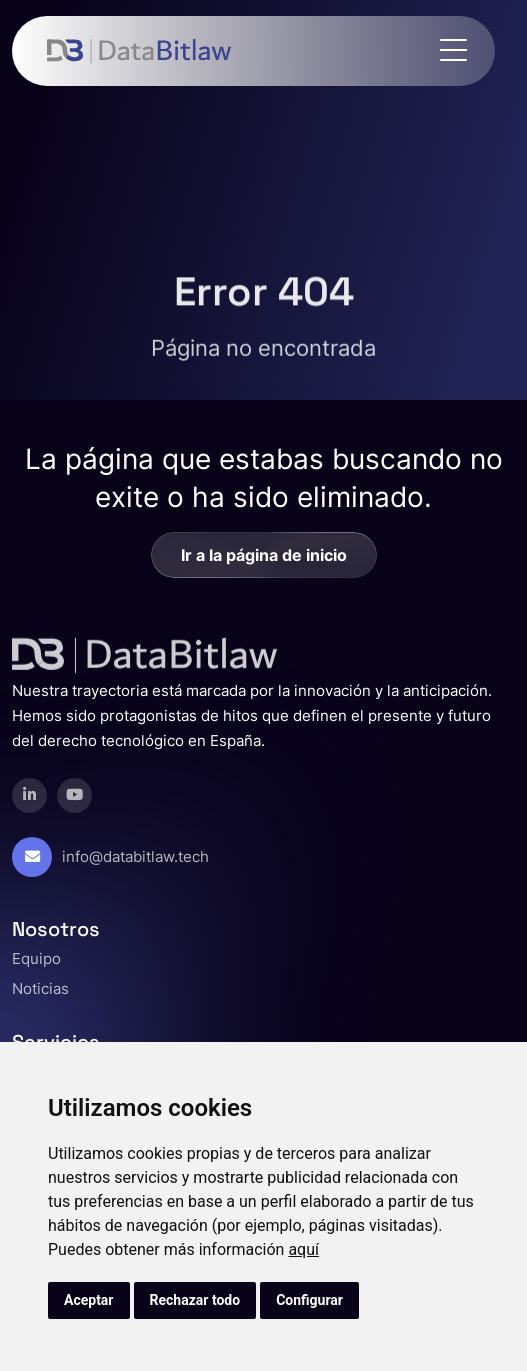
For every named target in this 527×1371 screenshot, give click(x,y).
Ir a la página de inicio (264, 555)
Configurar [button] (309, 1300)
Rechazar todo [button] (195, 1300)
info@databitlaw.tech (135, 856)
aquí (303, 1249)
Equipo (36, 958)
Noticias (40, 988)
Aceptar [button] (89, 1300)
